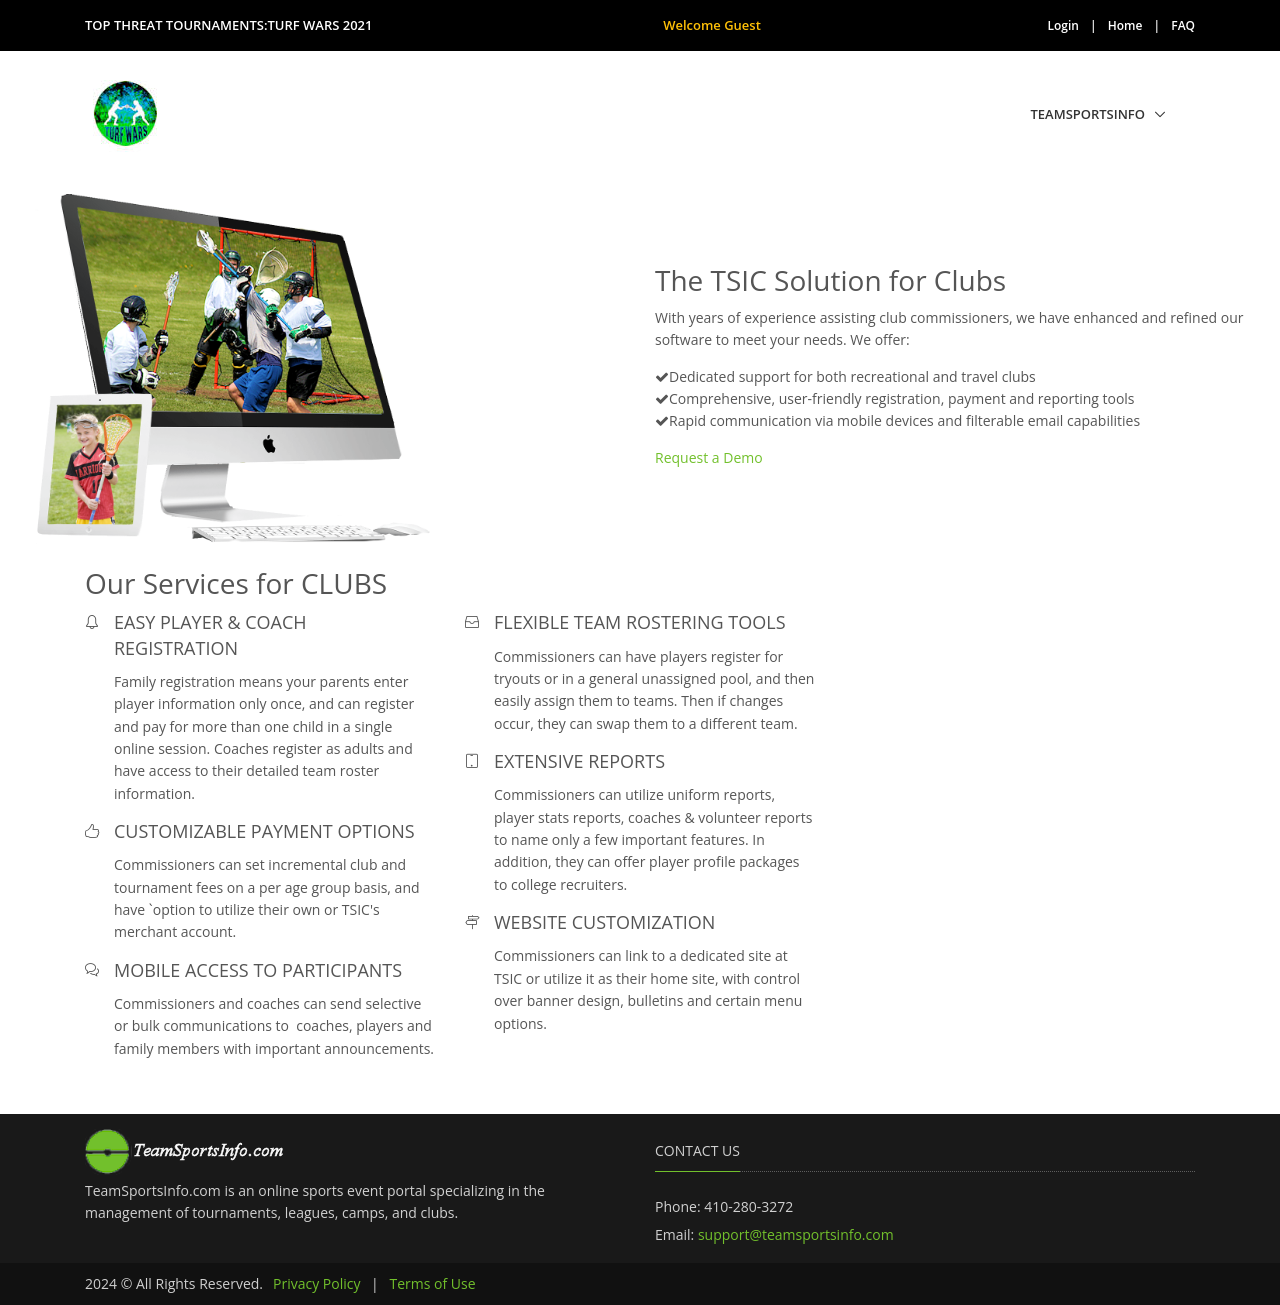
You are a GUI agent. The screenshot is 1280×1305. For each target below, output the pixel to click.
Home (1125, 25)
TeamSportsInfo (1088, 114)
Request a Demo (709, 457)
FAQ (1183, 25)
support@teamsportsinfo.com (796, 1234)
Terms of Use (432, 1283)
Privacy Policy (316, 1283)
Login (1063, 25)
